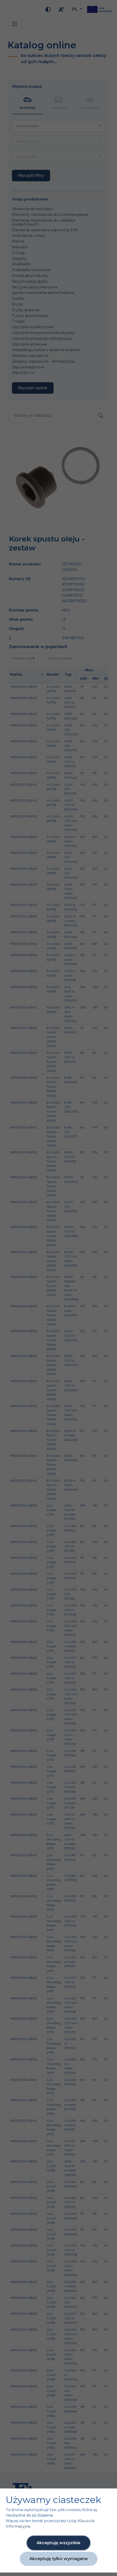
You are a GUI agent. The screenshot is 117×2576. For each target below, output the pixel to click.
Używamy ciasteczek (53, 2499)
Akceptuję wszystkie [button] (58, 2542)
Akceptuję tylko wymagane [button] (58, 2558)
